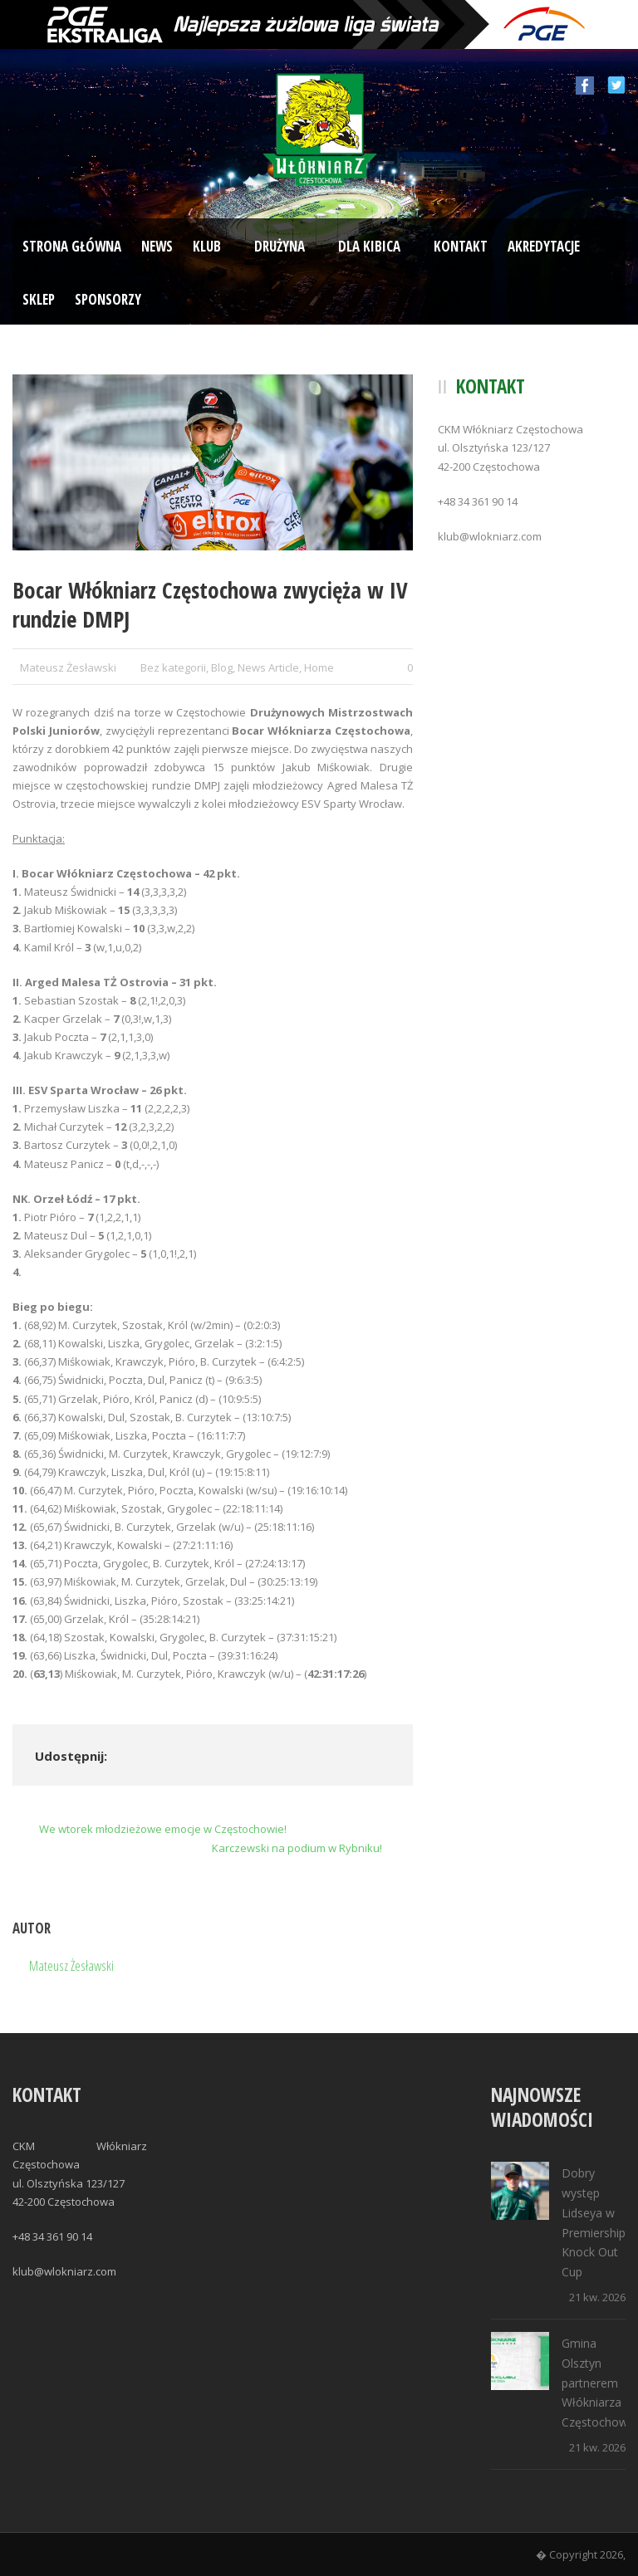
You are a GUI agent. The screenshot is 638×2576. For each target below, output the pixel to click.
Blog (222, 667)
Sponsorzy (108, 299)
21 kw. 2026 (597, 2297)
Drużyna (279, 246)
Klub (207, 246)
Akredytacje (544, 246)
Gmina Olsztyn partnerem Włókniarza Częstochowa (598, 2382)
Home (319, 667)
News (157, 246)
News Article (268, 667)
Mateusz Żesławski (68, 667)
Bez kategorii (173, 667)
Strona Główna (71, 246)
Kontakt (461, 246)
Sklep (38, 299)
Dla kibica (369, 246)
